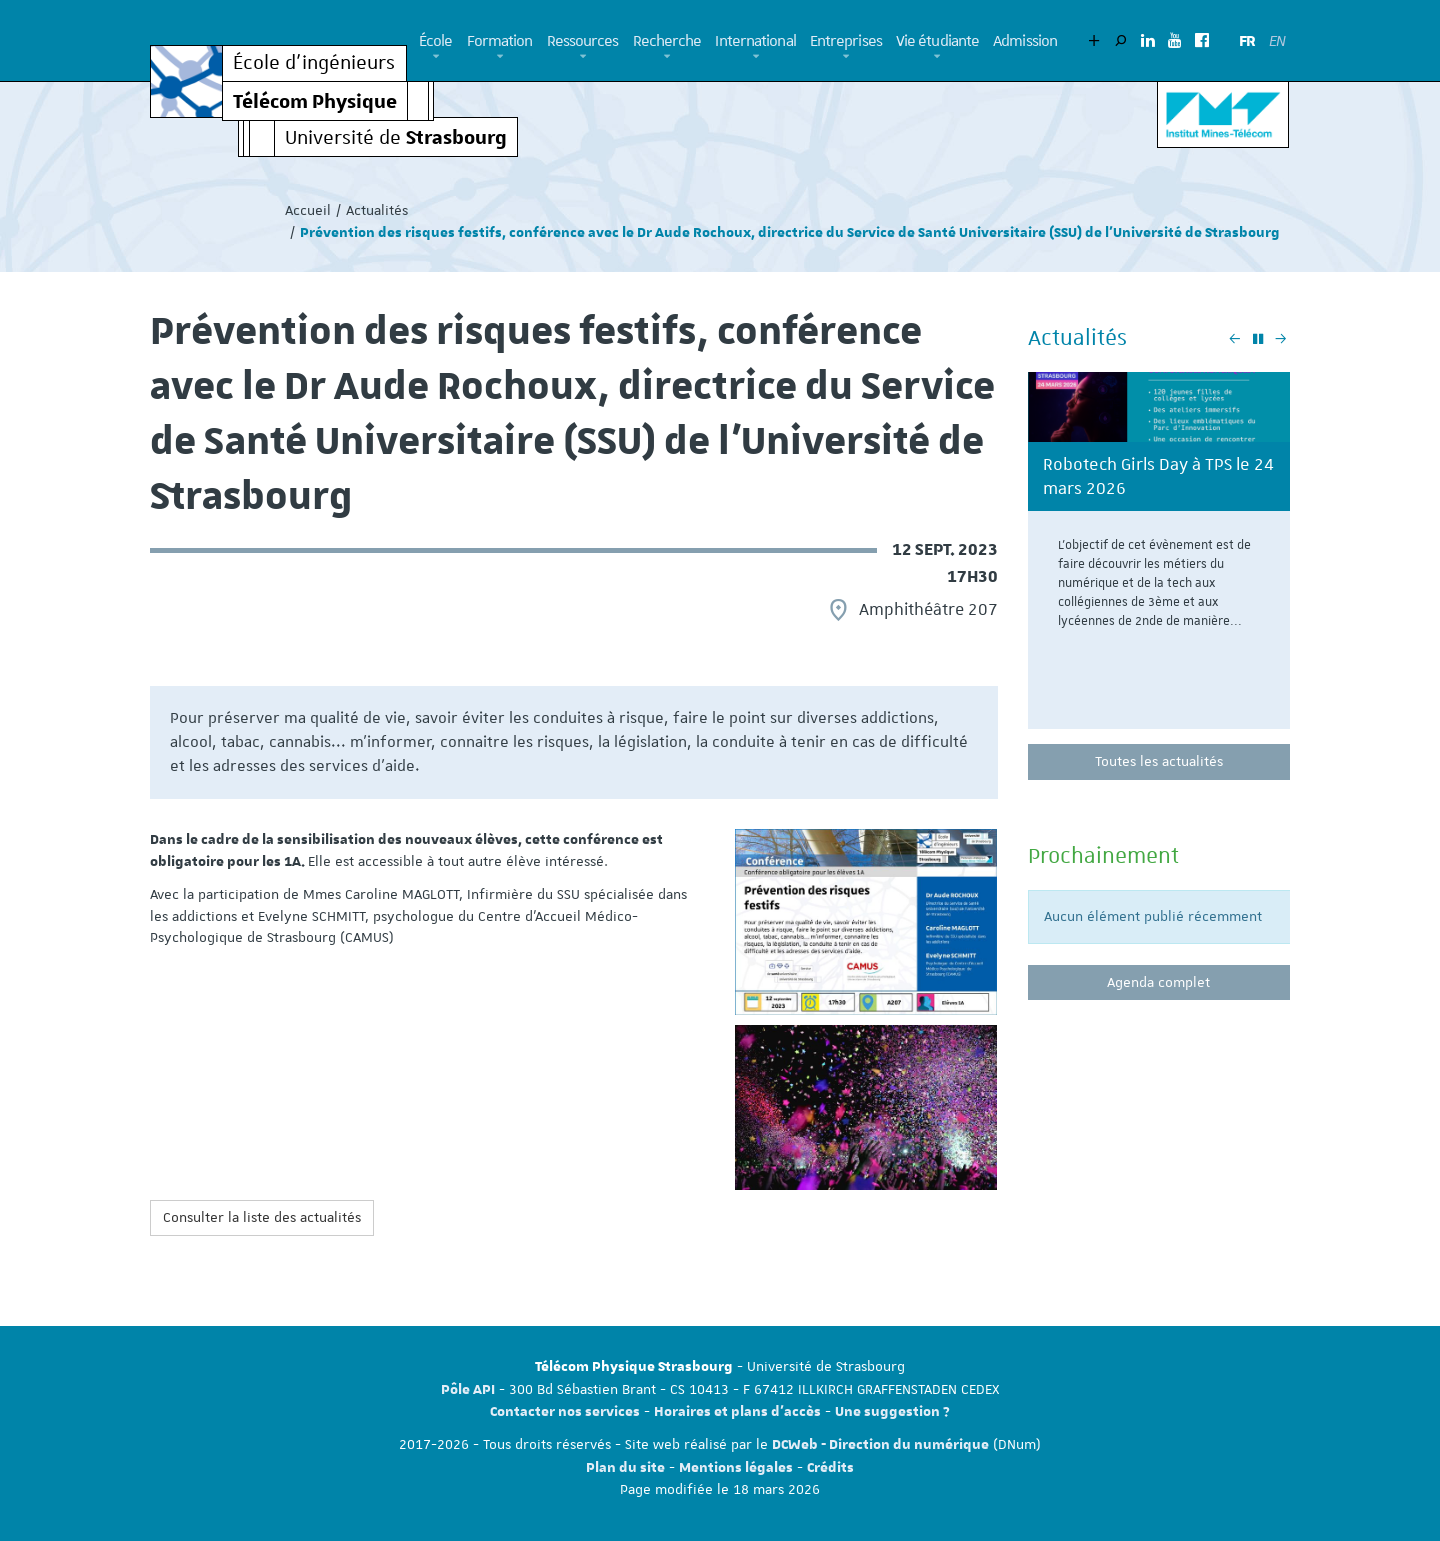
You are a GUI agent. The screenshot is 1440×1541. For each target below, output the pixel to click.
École (436, 41)
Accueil (308, 210)
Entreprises (846, 41)
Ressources (583, 41)
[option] (1159, 558)
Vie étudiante (937, 41)
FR (1247, 41)
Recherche (667, 41)
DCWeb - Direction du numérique (880, 1445)
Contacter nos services (565, 1412)
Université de (396, 136)
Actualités (377, 210)
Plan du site (625, 1468)
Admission (1025, 41)
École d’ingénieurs (314, 63)
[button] (436, 57)
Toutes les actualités (1159, 761)
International (755, 41)
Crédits (830, 1468)
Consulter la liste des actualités (262, 1217)
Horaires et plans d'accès (737, 1412)
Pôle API (468, 1390)
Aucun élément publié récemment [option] (1153, 916)
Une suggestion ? (892, 1412)
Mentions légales (736, 1468)
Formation (500, 41)
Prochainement (1103, 855)
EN (1277, 41)
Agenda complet (1158, 982)
